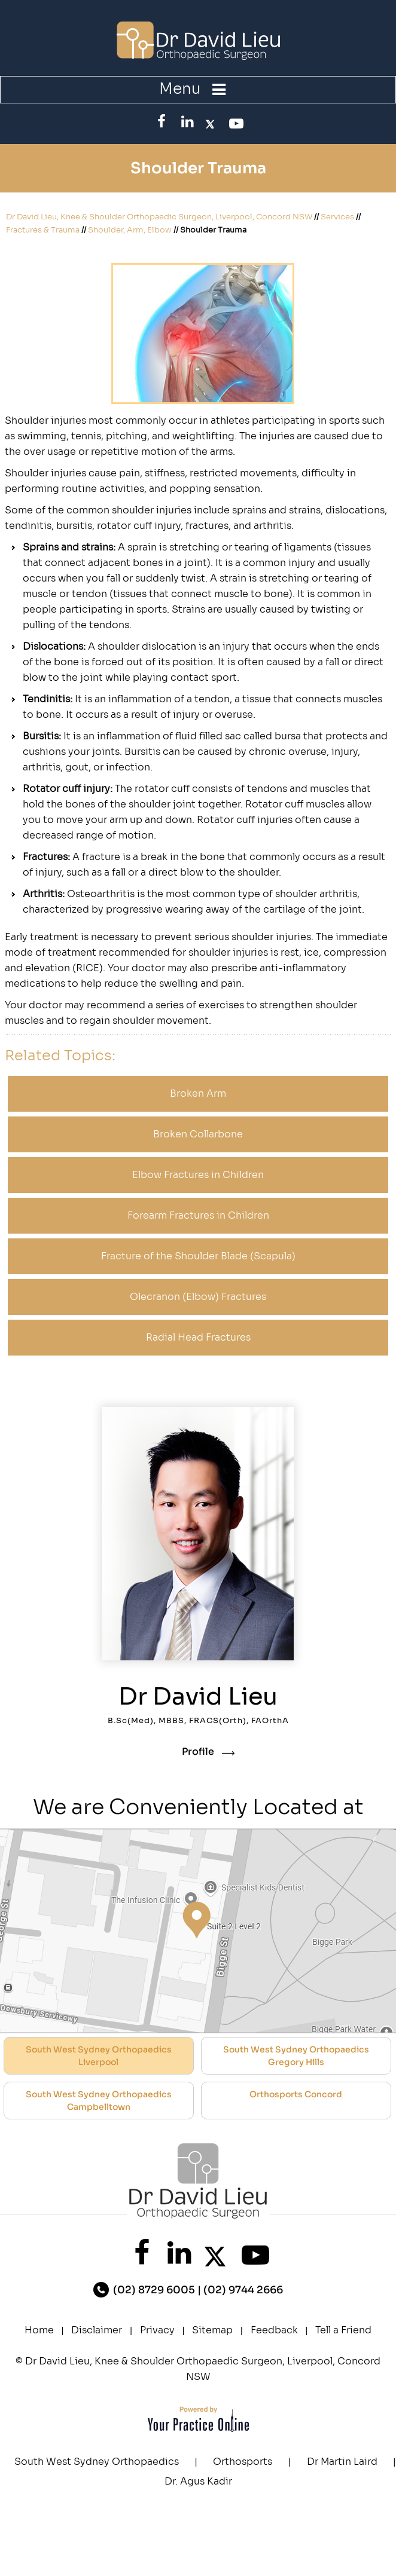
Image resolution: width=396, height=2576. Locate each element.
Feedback (274, 2330)
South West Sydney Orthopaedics (96, 2461)
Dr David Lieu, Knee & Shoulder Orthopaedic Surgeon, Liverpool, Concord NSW (159, 217)
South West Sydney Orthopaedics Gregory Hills (296, 2055)
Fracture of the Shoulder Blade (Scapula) (198, 1256)
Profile (198, 1751)
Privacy (157, 2330)
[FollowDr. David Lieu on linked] (186, 120)
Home (39, 2330)
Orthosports (242, 2461)
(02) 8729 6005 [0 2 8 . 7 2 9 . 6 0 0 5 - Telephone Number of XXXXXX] (154, 2290)
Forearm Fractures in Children (198, 1215)
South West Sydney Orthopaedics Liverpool (99, 2055)
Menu (195, 89)
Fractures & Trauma (43, 230)
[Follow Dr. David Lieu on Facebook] (162, 120)
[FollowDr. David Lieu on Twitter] (210, 120)
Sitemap (212, 2330)
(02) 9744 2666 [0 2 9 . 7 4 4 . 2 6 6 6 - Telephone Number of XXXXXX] (243, 2290)
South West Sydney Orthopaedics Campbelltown (99, 2100)
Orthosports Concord (295, 2094)
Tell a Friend (343, 2330)
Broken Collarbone (198, 1134)
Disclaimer (96, 2330)
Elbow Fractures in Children (198, 1174)
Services (337, 217)
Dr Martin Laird (342, 2461)
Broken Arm (198, 1093)
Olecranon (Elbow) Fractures (198, 1296)
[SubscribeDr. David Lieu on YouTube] (234, 122)
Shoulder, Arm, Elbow (130, 230)
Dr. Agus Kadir (198, 2481)
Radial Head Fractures (198, 1337)
